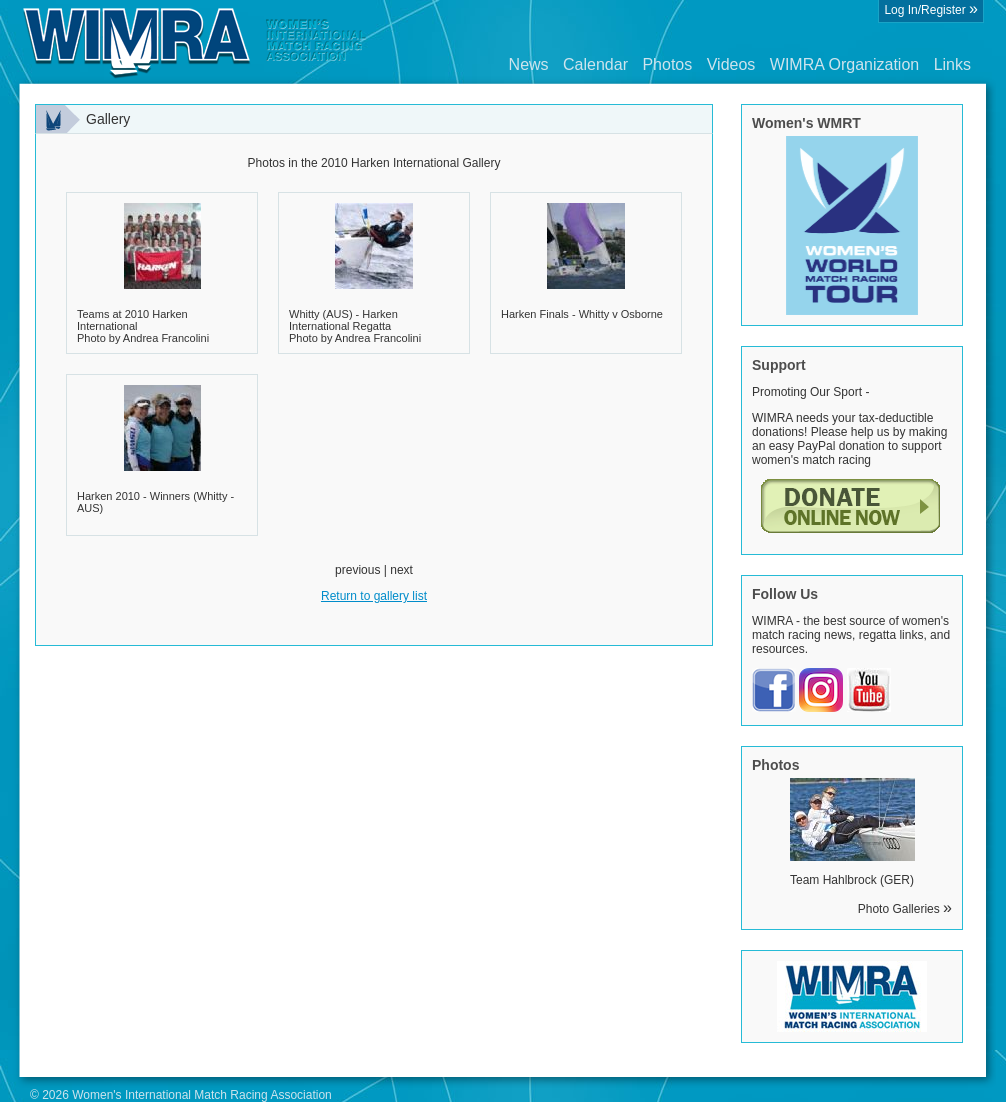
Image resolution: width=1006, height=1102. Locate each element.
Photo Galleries (905, 909)
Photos (667, 64)
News (529, 64)
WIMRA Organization (844, 64)
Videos (731, 64)
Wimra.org (195, 42)
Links (952, 64)
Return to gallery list (374, 596)
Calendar (595, 64)
